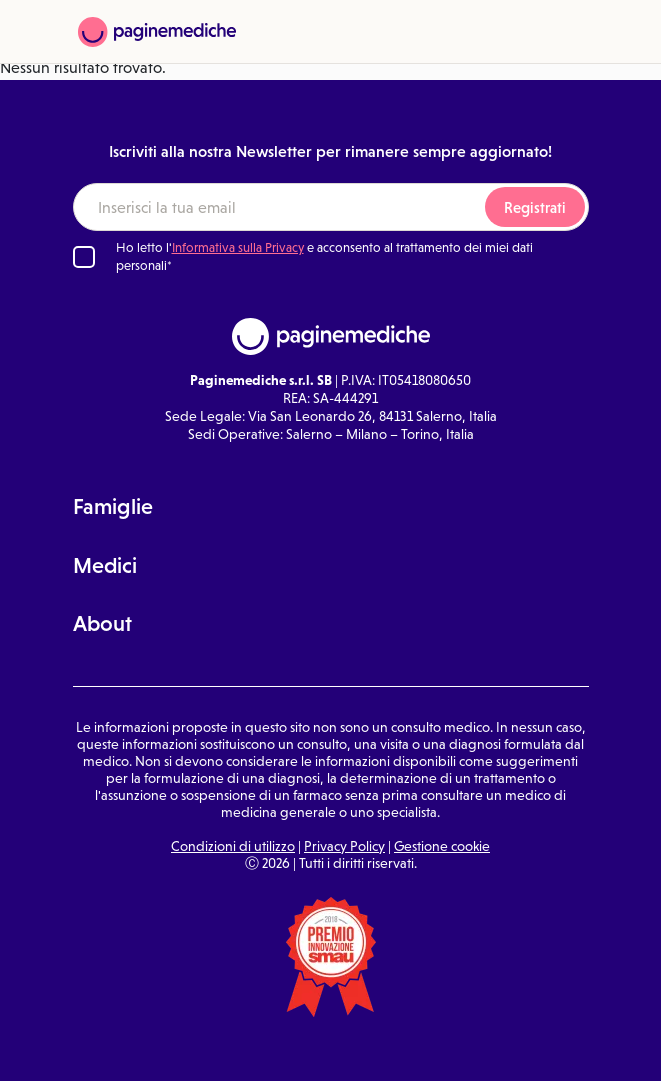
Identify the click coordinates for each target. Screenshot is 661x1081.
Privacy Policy (344, 846)
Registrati (535, 207)
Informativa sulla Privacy (238, 247)
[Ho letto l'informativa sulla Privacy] (84, 257)
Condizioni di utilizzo (233, 846)
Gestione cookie (442, 846)
